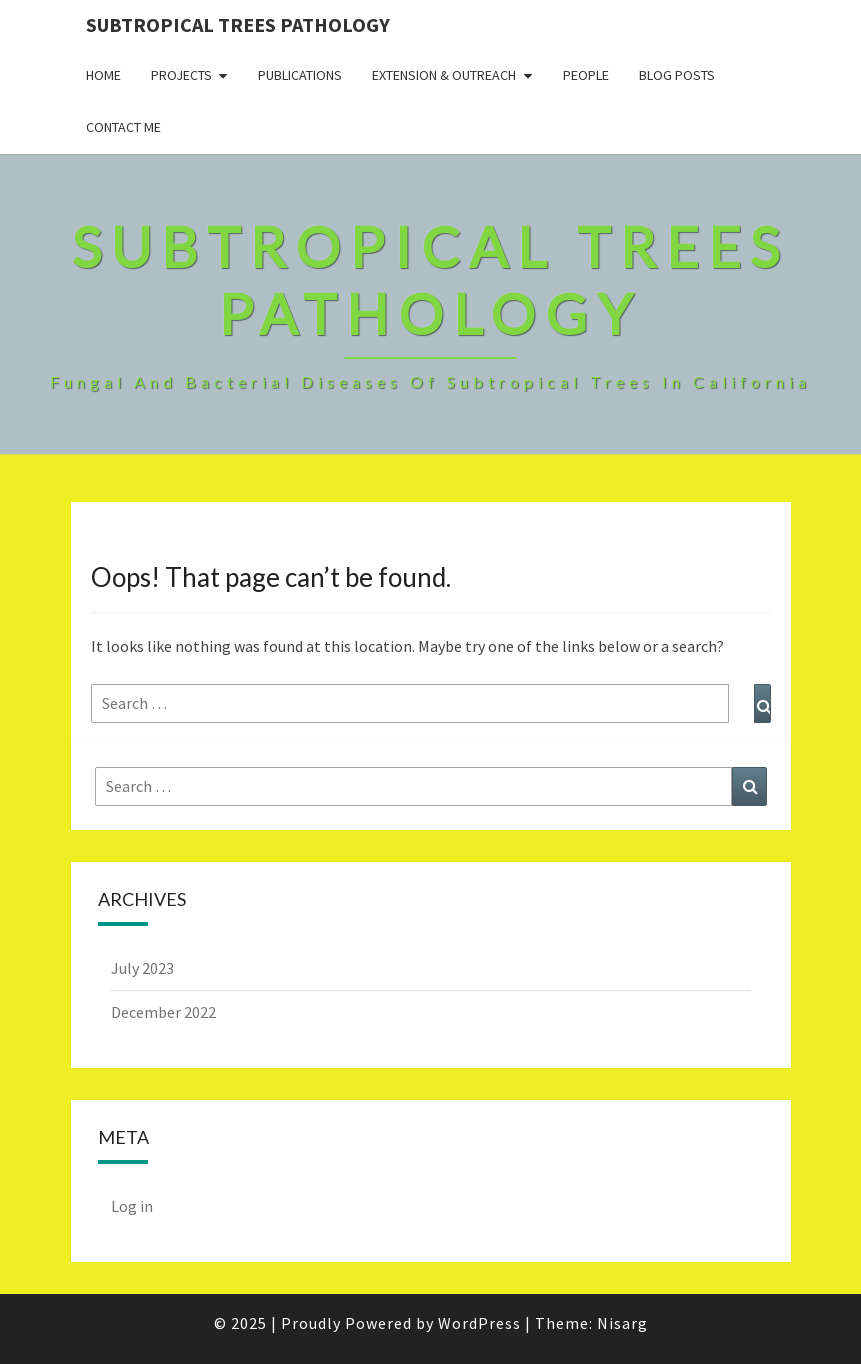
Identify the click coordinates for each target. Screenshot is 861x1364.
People (586, 75)
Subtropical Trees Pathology (238, 24)
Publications (300, 75)
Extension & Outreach (444, 75)
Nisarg (622, 1323)
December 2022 (163, 1012)
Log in (132, 1206)
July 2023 (142, 968)
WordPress (479, 1323)
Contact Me (123, 127)
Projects (181, 75)
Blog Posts (677, 75)
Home (103, 75)
